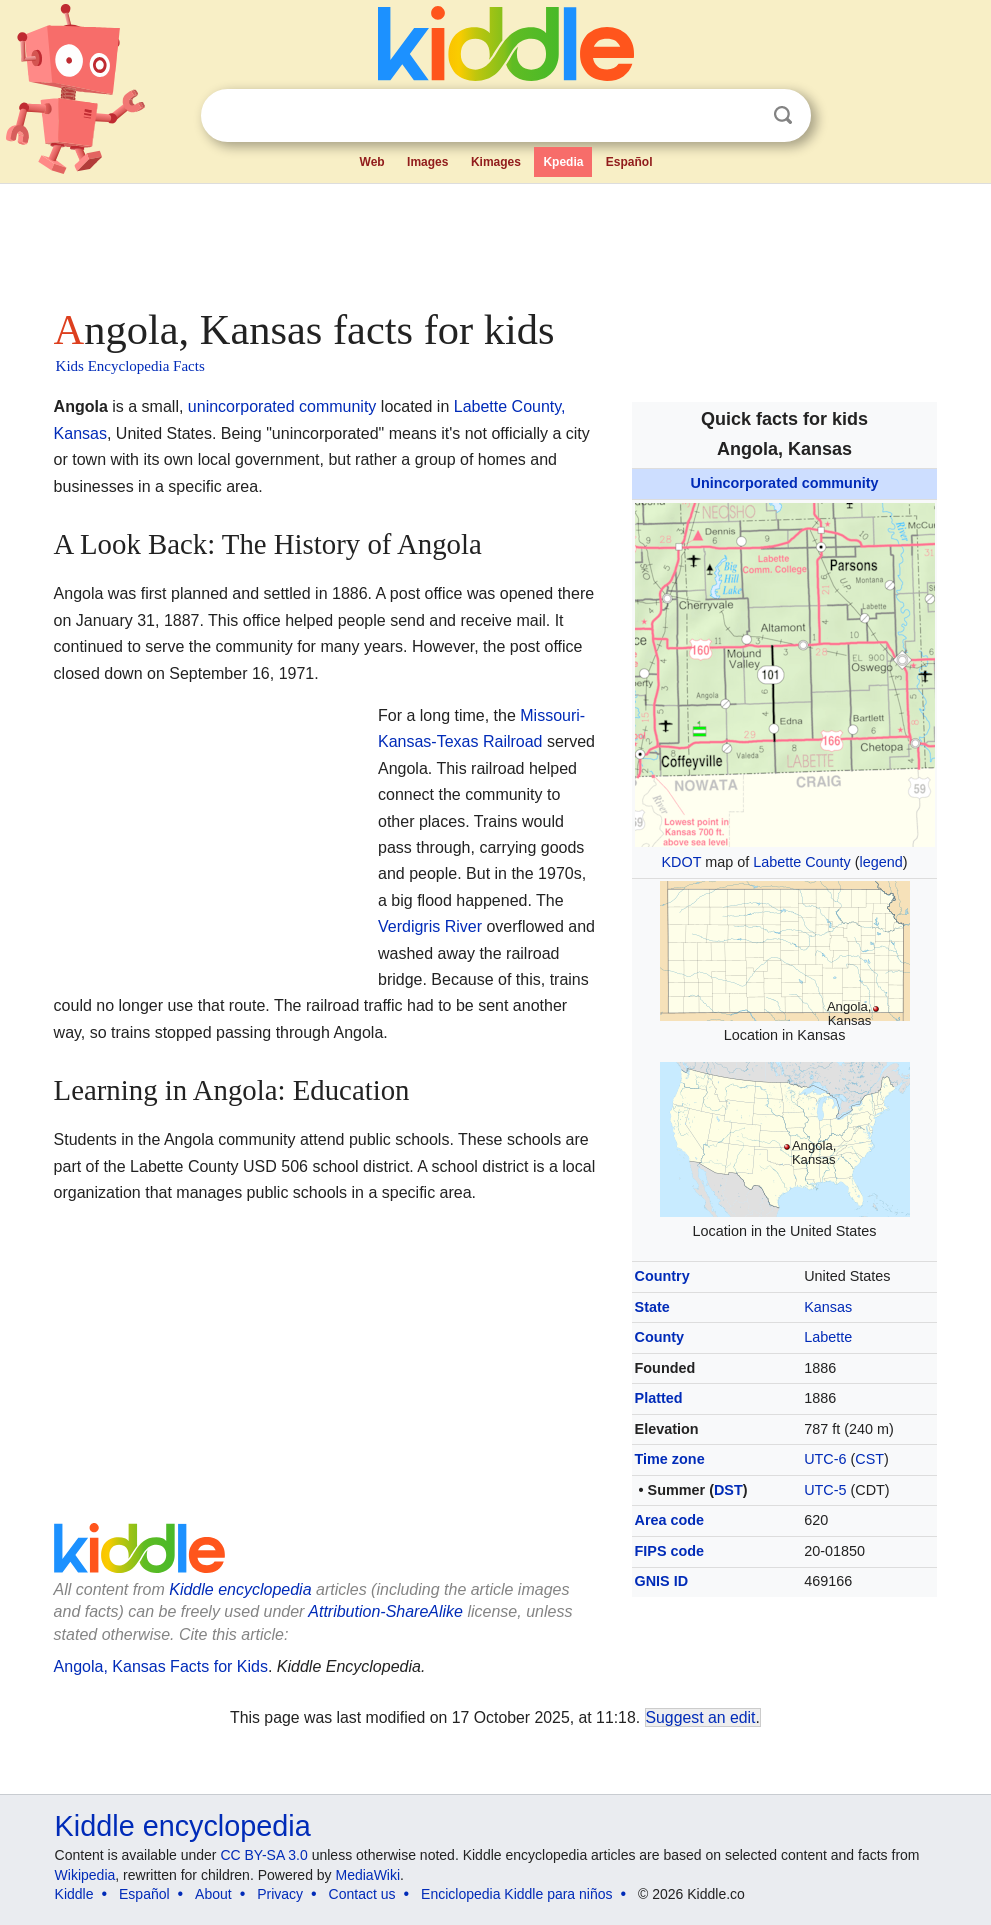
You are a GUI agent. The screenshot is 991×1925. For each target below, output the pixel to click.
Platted (659, 1398)
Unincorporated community (785, 483)
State (652, 1307)
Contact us (362, 1894)
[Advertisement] (496, 240)
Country (662, 1276)
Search (783, 115)
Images (427, 162)
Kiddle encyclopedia (240, 1589)
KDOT (681, 862)
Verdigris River (430, 926)
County (660, 1337)
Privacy (280, 1894)
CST (869, 1459)
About (213, 1894)
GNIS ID (662, 1581)
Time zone (670, 1459)
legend (881, 862)
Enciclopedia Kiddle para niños (516, 1894)
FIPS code (670, 1551)
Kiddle (74, 1894)
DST (728, 1490)
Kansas (828, 1307)
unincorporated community (282, 406)
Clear (742, 116)
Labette (828, 1337)
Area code (670, 1520)
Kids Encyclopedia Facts (130, 366)
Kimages (496, 162)
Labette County (802, 862)
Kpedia (563, 162)
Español (629, 162)
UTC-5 (825, 1490)
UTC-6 (825, 1459)
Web (372, 162)
